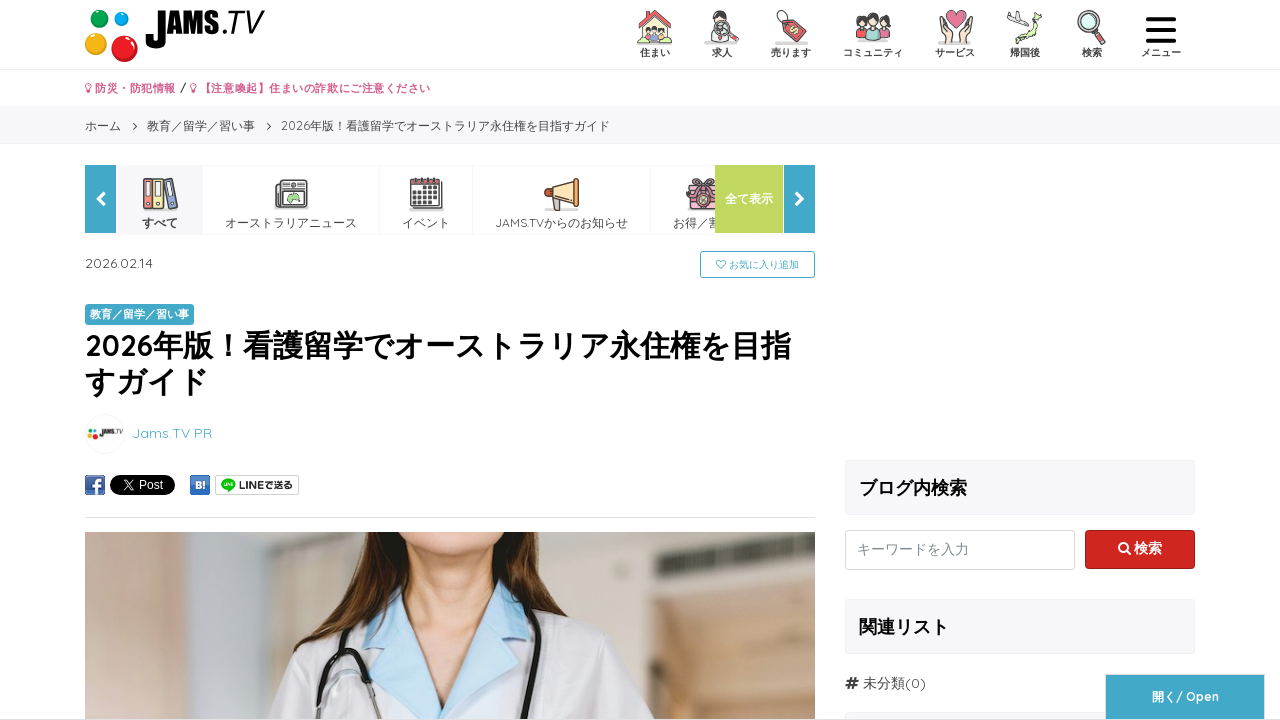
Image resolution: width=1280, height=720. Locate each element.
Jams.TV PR (172, 432)
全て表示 (749, 198)
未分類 (884, 683)
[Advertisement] (1020, 305)
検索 (1140, 548)
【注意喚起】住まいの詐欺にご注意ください (310, 88)
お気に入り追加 (757, 264)
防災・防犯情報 (130, 88)
